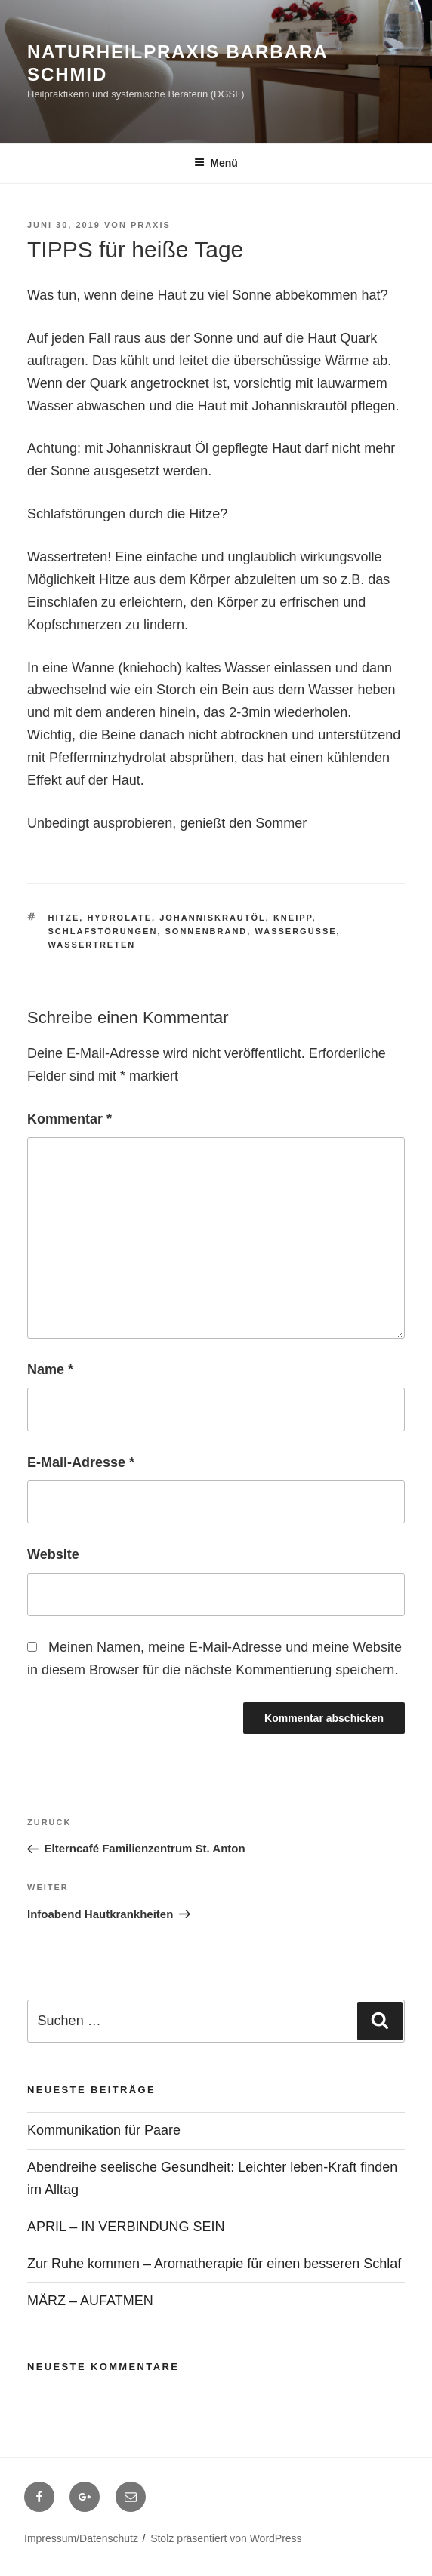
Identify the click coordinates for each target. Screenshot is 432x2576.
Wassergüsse (295, 931)
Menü (216, 163)
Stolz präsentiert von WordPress (226, 2538)
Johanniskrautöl (212, 917)
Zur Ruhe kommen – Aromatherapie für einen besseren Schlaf (214, 2263)
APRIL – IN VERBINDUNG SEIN (125, 2226)
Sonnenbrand (206, 931)
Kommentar (69, 1119)
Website (53, 1554)
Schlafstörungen (103, 931)
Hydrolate (119, 917)
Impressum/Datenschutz (81, 2538)
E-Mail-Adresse (80, 1462)
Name (50, 1369)
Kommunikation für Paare (104, 2130)
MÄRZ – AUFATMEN (90, 2300)
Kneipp (293, 917)
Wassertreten (92, 944)
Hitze (64, 917)
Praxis (151, 224)
